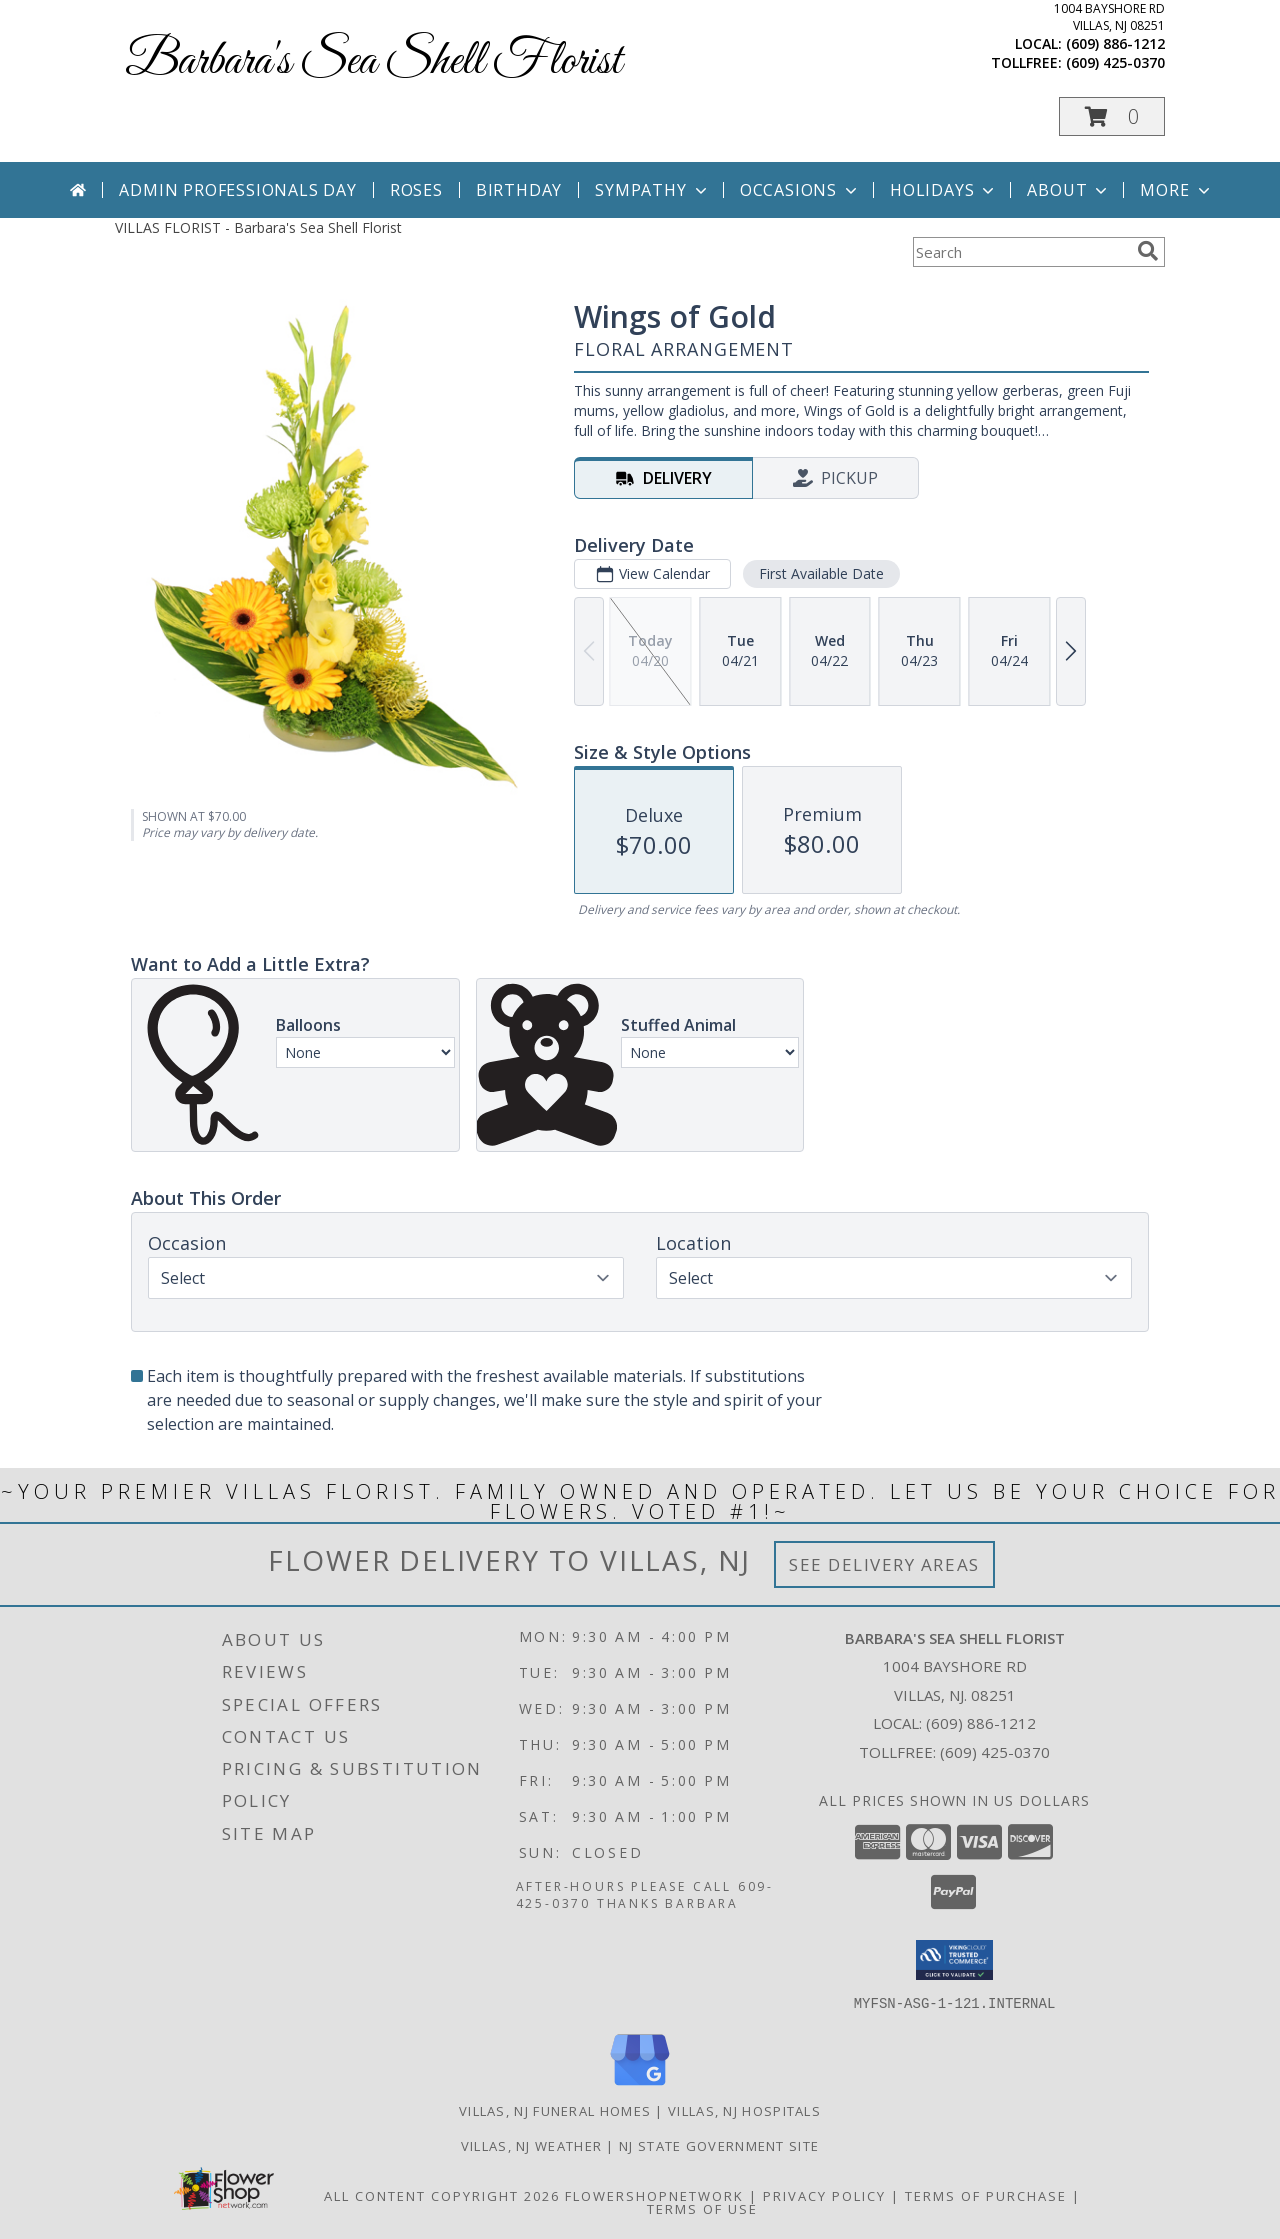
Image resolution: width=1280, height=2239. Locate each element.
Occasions (800, 190)
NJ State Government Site (719, 2145)
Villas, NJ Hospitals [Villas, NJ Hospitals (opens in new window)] (744, 2110)
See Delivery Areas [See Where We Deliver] (884, 1564)
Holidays (944, 190)
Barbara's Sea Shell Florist (373, 61)
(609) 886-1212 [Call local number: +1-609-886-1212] (1115, 43)
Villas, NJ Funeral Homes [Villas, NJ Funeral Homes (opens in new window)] (555, 2110)
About (1069, 190)
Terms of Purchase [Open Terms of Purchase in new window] (986, 2195)
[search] (1148, 251)
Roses (416, 190)
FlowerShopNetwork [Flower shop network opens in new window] (654, 2195)
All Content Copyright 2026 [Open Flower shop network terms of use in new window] (442, 2195)
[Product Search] (1021, 252)
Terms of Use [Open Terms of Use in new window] (702, 2208)
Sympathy (652, 190)
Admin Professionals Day (237, 190)
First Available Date (821, 573)
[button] (1112, 116)
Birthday (519, 190)
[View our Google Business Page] (640, 2085)
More (1176, 190)
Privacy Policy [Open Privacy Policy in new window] (824, 2195)
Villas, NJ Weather (531, 2145)
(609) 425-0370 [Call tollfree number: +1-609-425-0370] (1115, 62)
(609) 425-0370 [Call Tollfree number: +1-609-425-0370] (995, 1752)
